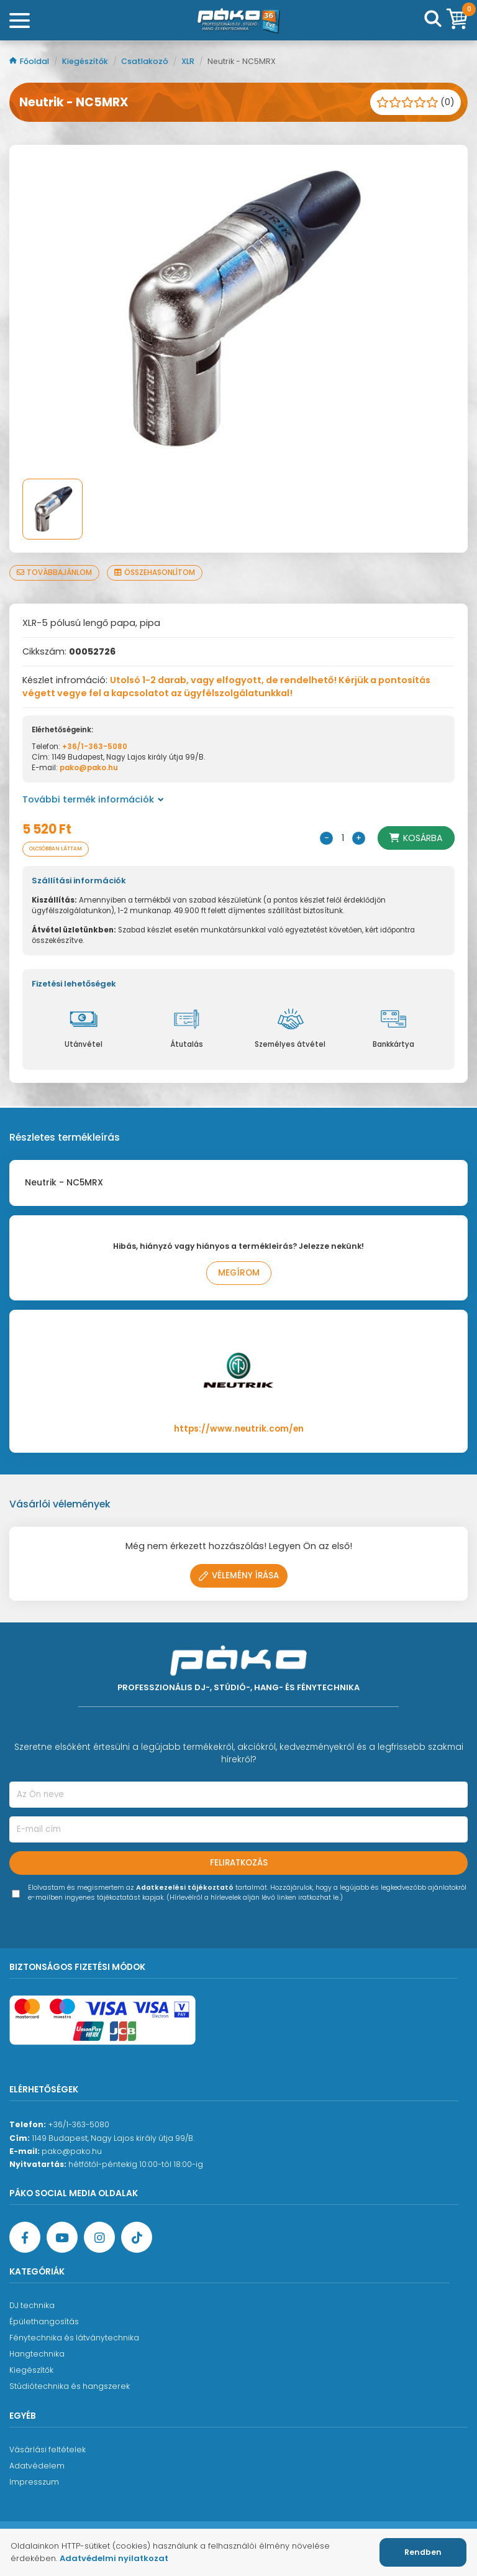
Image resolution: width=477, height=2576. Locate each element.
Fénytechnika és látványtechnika (74, 2337)
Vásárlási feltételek (47, 2449)
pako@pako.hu (89, 768)
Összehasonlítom (154, 572)
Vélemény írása (239, 1575)
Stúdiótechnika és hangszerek (69, 2386)
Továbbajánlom (54, 572)
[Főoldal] (238, 20)
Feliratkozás (239, 1863)
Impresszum (34, 2482)
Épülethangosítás (44, 2321)
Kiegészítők (86, 61)
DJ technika (32, 2305)
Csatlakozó (145, 61)
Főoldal (30, 61)
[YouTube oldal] (62, 2237)
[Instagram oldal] (99, 2237)
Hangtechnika (37, 2353)
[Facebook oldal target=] (24, 2237)
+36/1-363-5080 (94, 747)
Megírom (239, 1273)
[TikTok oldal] (136, 2237)
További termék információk (93, 799)
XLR (188, 61)
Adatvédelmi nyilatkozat (114, 2558)
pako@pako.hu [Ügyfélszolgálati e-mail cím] (72, 2151)
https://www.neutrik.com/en (239, 1429)
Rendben (423, 2552)
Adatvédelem (37, 2465)
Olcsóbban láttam (55, 848)
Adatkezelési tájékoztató (185, 1887)
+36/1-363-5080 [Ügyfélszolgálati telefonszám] (78, 2124)
